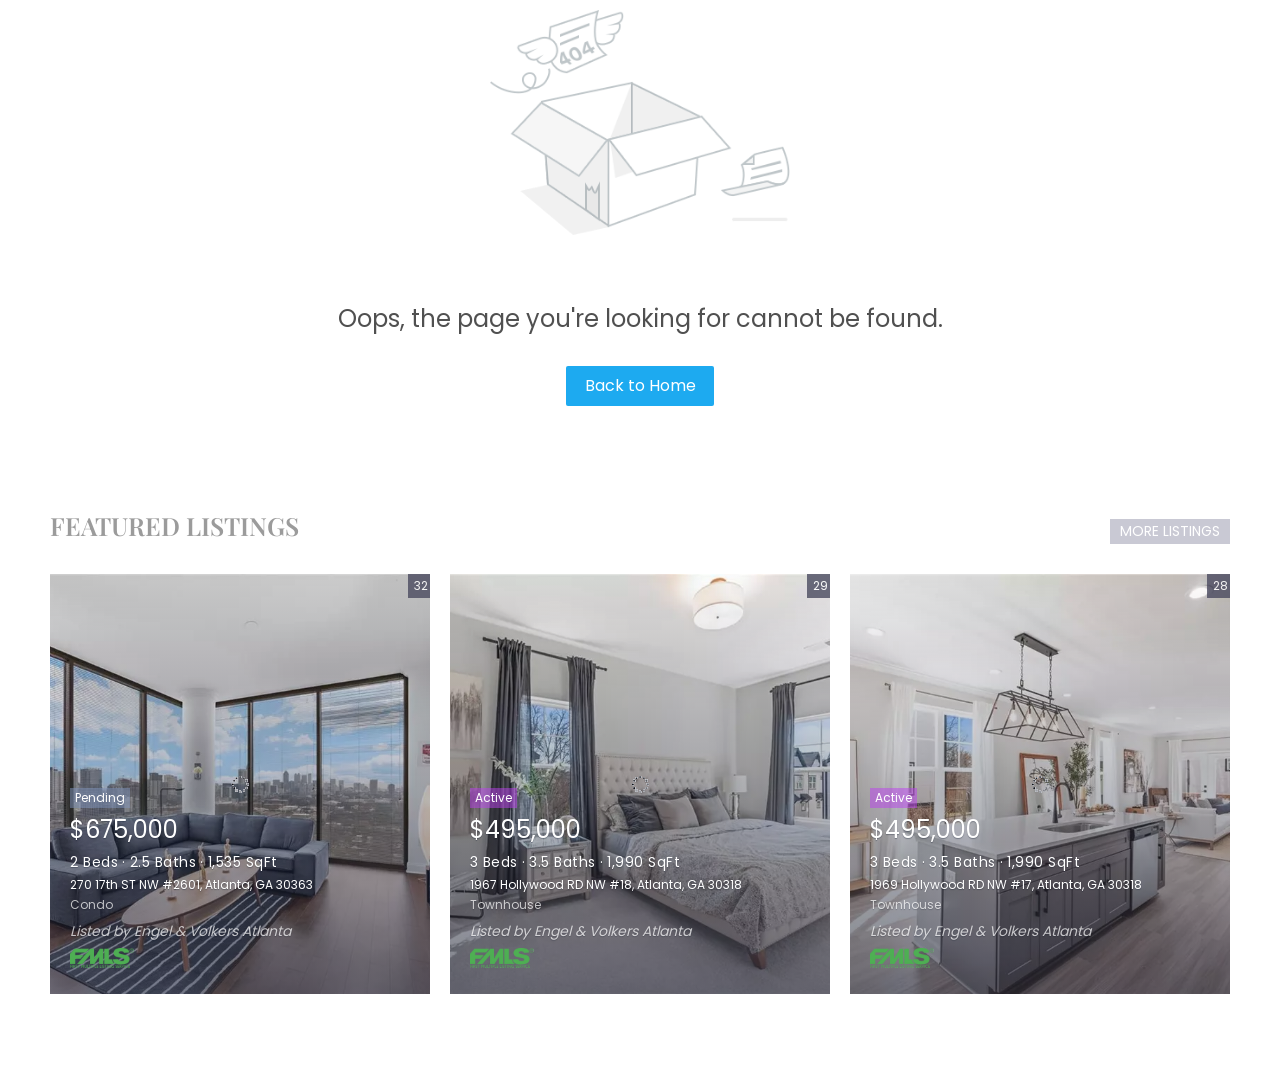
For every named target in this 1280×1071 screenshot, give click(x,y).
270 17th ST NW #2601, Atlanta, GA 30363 (191, 884)
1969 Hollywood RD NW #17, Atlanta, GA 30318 (1006, 884)
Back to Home (640, 385)
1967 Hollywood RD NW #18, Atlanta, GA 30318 (606, 884)
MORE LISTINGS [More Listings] (1170, 531)
